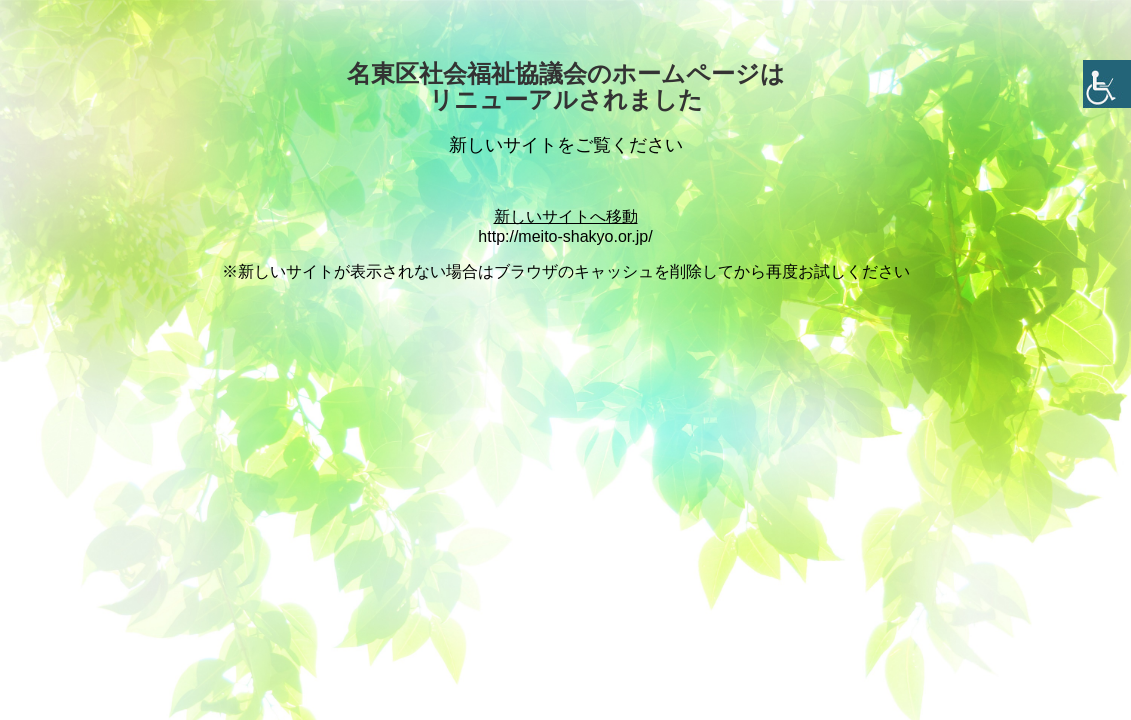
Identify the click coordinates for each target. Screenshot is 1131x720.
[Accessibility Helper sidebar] (1107, 84)
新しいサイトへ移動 (566, 216)
